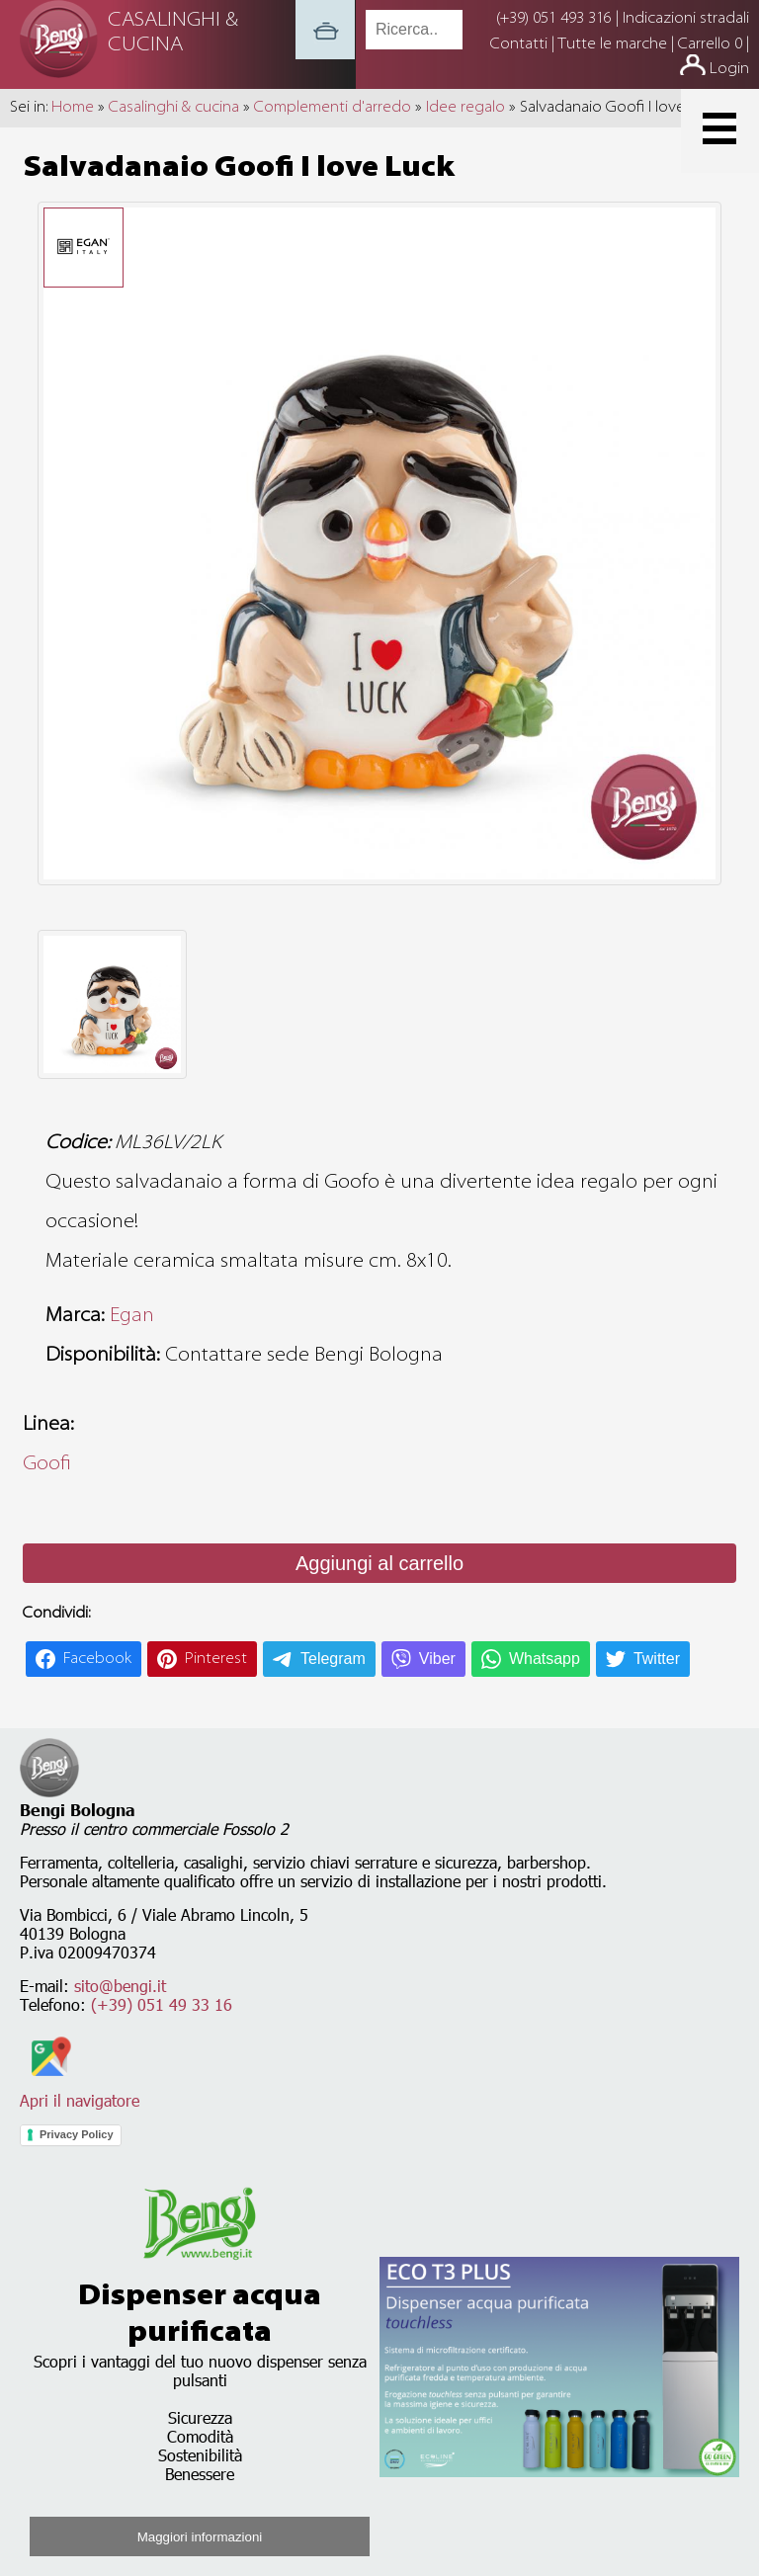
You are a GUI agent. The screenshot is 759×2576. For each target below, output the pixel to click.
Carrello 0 (710, 44)
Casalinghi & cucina (174, 108)
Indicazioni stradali (686, 19)
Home (72, 108)
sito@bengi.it (120, 1985)
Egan (132, 1316)
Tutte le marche (614, 44)
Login (729, 69)
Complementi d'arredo (332, 108)
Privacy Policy (77, 2134)
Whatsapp (544, 1658)
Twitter (656, 1658)
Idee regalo (465, 108)
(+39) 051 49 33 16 (161, 2004)
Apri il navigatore (79, 2091)
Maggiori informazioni (200, 2537)
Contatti (520, 44)
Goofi (47, 1464)
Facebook (97, 1659)
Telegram (333, 1658)
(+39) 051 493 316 (554, 19)
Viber (437, 1658)
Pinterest (216, 1659)
